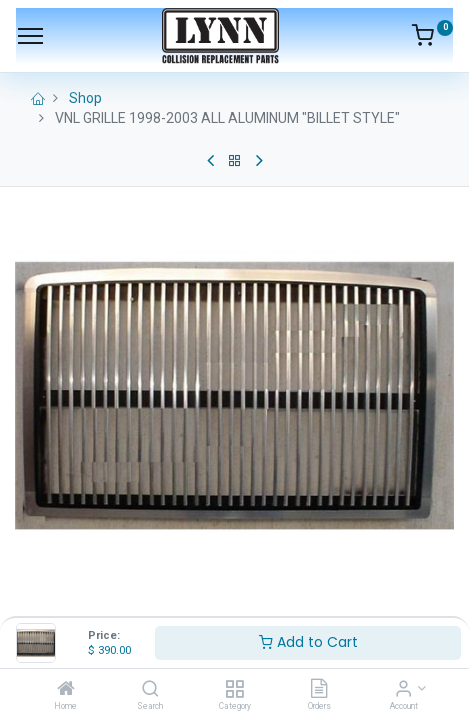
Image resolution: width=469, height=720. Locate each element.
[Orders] (319, 690)
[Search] (150, 690)
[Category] (234, 690)
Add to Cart (308, 642)
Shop (85, 98)
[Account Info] (403, 690)
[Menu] (30, 36)
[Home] (66, 690)
